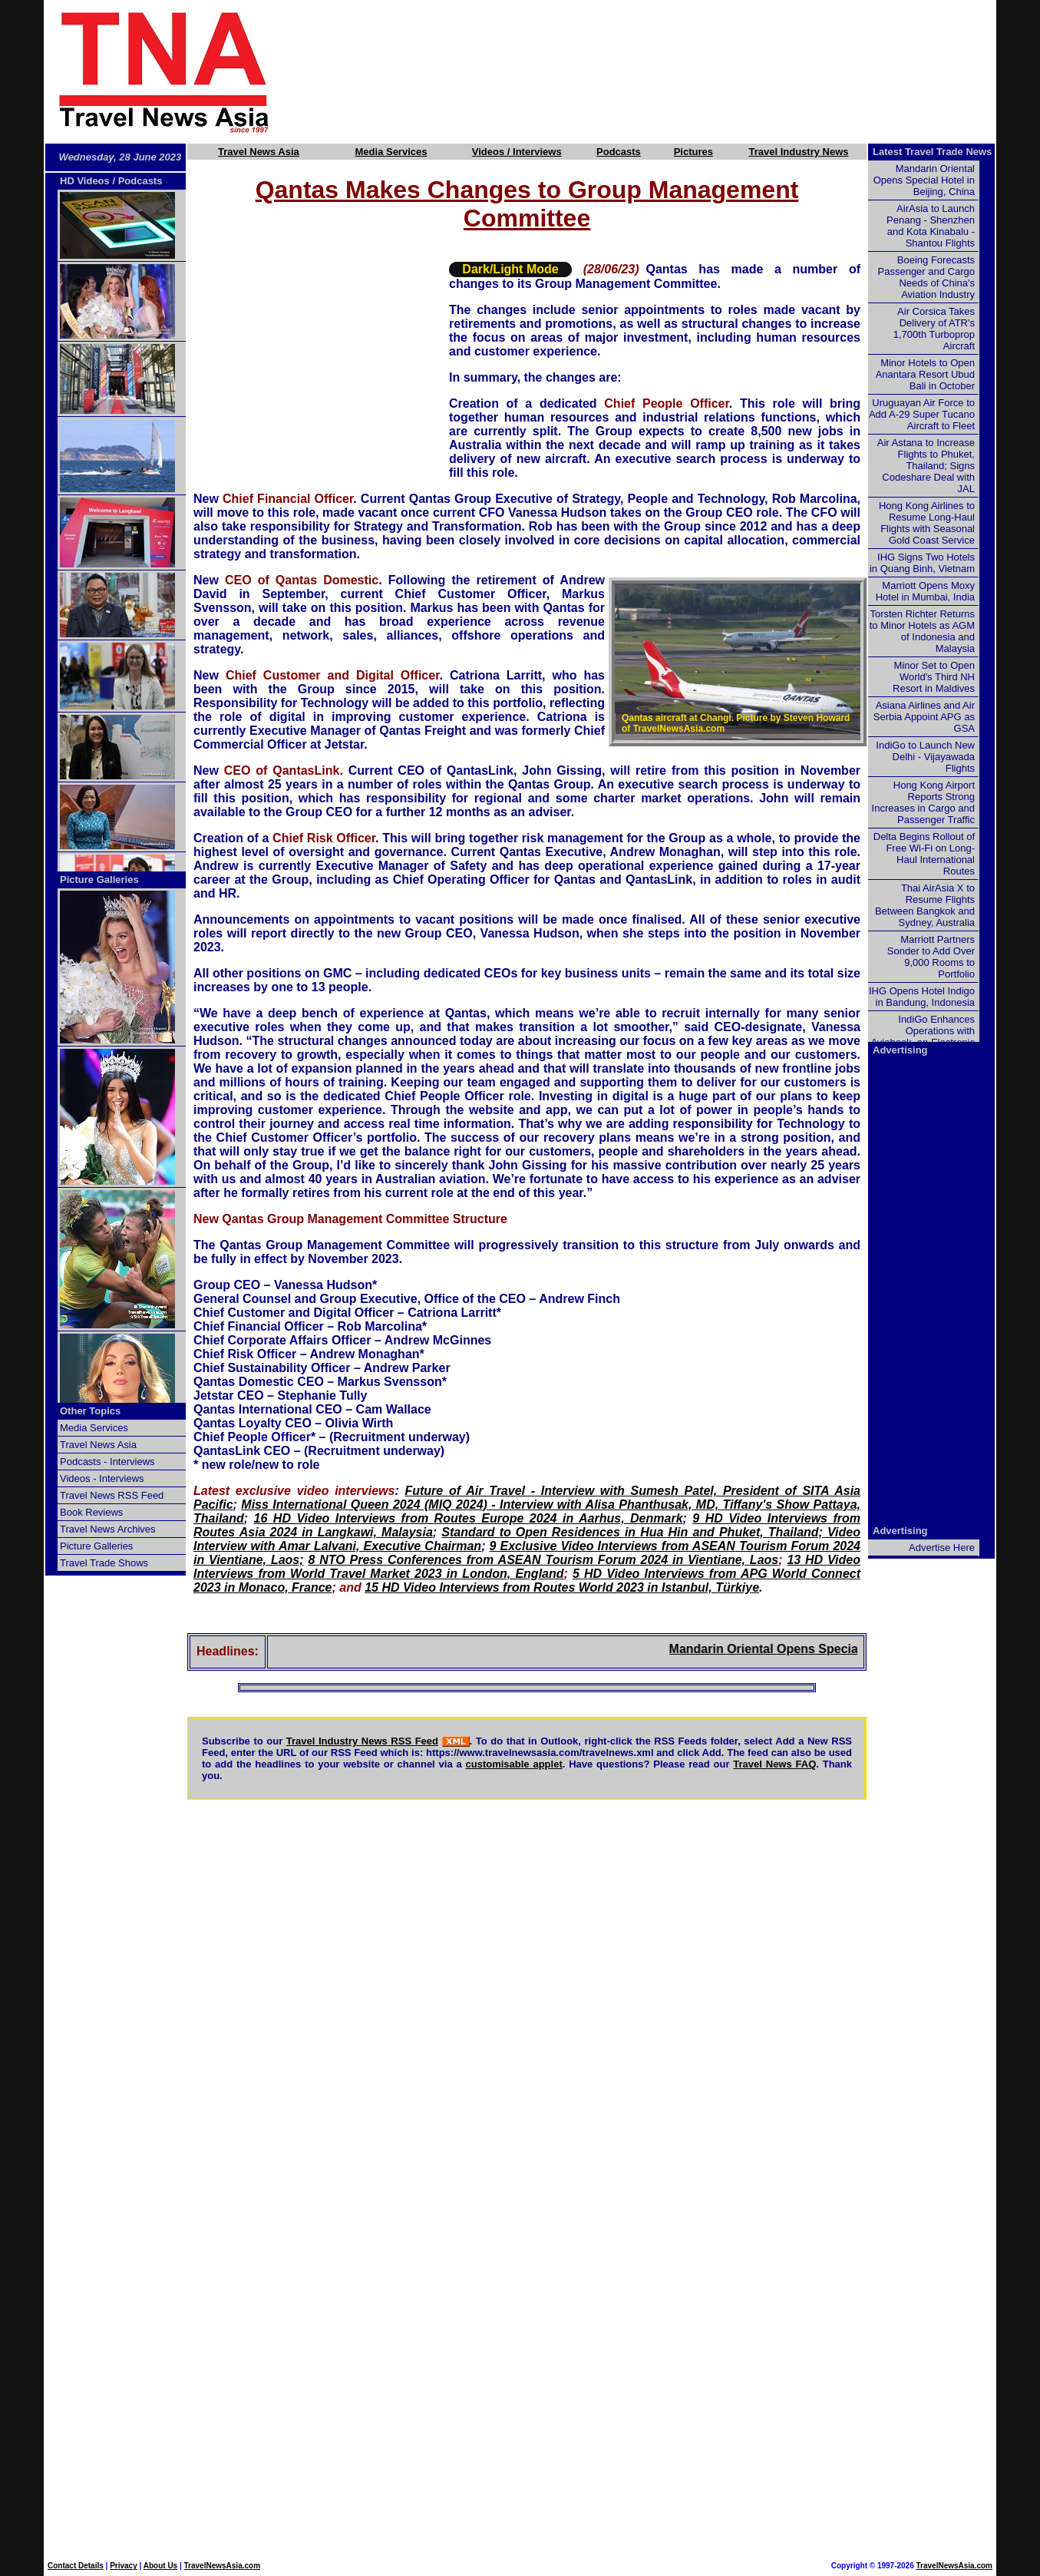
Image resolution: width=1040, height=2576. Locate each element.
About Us (160, 2565)
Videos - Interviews (102, 1478)
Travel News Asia (258, 151)
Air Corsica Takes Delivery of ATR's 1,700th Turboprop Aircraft (934, 329)
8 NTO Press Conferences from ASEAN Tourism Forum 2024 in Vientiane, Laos (543, 1559)
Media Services (391, 151)
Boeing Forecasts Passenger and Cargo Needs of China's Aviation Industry (926, 277)
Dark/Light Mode (510, 269)
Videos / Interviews (517, 151)
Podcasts (618, 151)
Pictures (693, 151)
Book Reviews (91, 1512)
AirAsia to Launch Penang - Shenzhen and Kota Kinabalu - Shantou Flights (930, 226)
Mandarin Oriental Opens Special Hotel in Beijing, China (848, 1648)
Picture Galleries (99, 879)
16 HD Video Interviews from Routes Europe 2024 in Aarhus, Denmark (468, 1518)
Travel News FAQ (774, 1764)
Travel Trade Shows (104, 1563)
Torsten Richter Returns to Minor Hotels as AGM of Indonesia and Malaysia (922, 631)
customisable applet (514, 1764)
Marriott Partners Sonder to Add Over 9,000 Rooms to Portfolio (931, 957)
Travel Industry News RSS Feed (362, 1741)
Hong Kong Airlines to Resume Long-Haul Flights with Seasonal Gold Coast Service (927, 523)
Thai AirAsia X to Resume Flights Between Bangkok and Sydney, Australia (925, 905)
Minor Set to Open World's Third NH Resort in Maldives (934, 677)
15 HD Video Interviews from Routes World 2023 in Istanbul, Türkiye (562, 1587)
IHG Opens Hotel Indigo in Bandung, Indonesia (922, 996)
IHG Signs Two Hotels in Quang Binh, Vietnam (922, 562)
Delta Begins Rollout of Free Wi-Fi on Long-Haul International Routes (924, 854)
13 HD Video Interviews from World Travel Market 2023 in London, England (526, 1566)
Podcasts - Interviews (107, 1461)
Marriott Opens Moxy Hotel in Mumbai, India (925, 591)
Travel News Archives (108, 1529)
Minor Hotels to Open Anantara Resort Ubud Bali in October (925, 374)
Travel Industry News (798, 151)
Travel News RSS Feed (111, 1495)
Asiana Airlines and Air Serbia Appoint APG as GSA (924, 716)
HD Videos (85, 181)
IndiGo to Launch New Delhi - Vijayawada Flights (925, 756)
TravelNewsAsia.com (222, 2565)
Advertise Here (942, 1547)
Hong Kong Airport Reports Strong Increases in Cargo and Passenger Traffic (923, 802)
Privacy (123, 2565)
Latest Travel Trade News (932, 151)
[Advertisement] (659, 71)
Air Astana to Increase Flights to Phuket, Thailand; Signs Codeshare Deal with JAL (926, 465)
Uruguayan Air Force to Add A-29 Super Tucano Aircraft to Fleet (922, 414)
